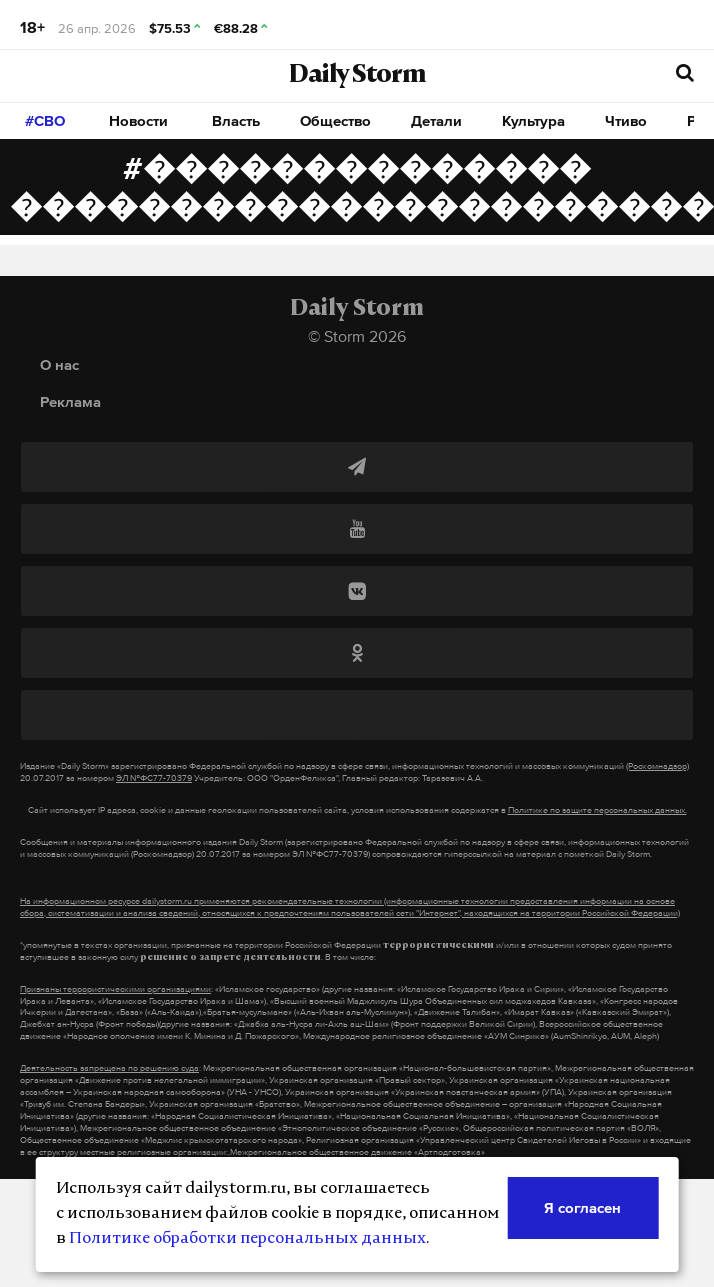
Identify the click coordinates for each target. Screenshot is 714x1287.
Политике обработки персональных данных (247, 1239)
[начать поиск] (685, 74)
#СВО (45, 120)
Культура (533, 120)
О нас (59, 364)
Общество (335, 120)
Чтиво (626, 120)
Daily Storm (357, 76)
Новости (138, 120)
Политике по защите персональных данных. (597, 810)
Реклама (70, 401)
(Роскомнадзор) (657, 766)
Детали (436, 120)
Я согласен (582, 1207)
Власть (236, 120)
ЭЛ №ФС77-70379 (154, 778)
